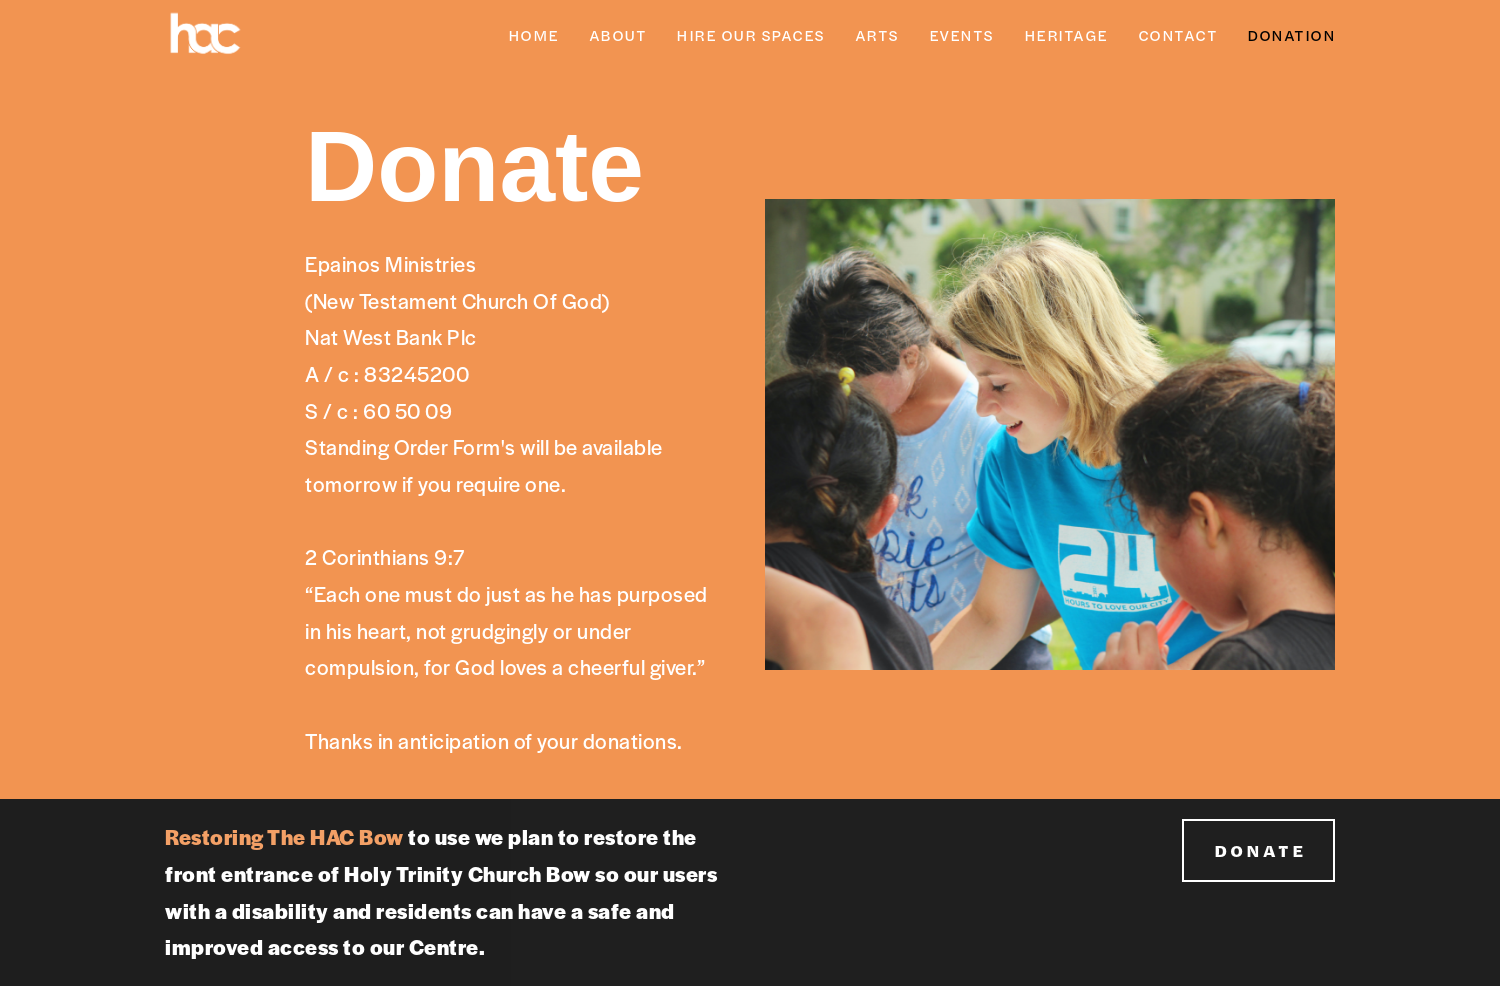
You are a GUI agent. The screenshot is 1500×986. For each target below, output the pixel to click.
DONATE (1260, 850)
